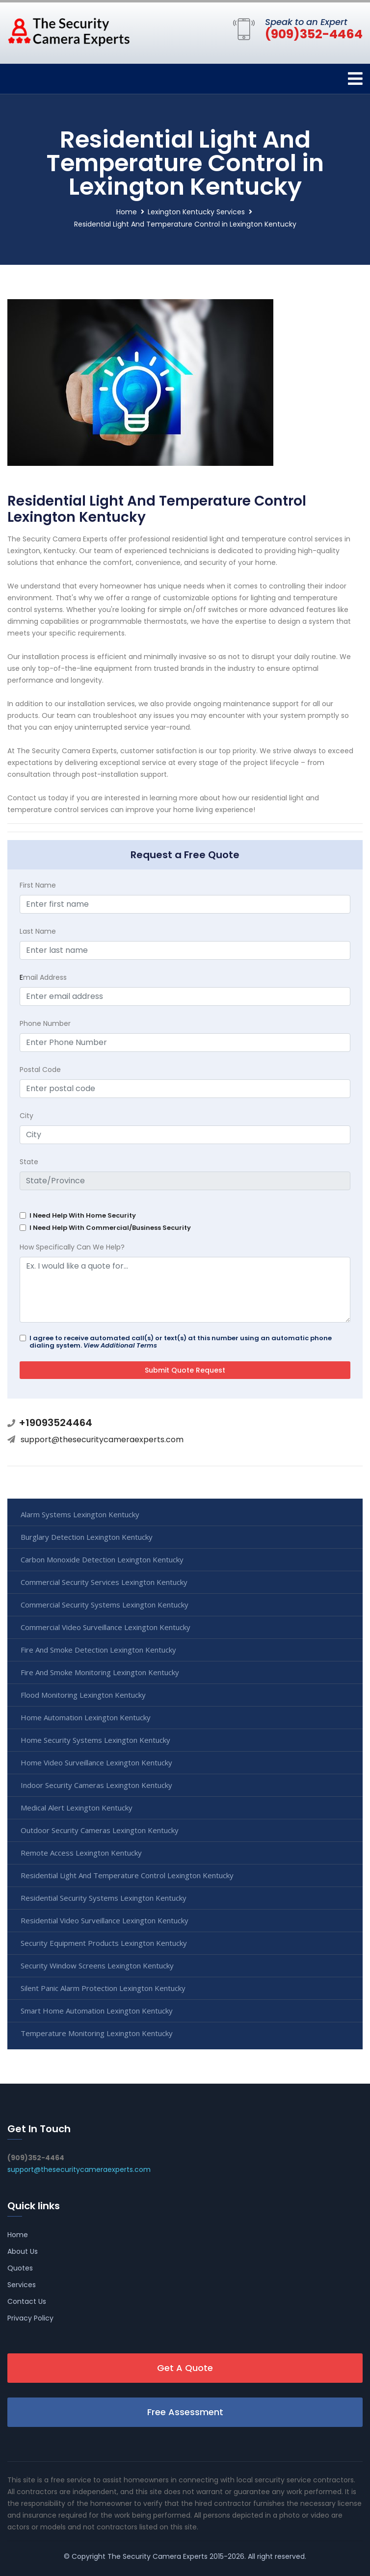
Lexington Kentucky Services (196, 212)
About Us (22, 2251)
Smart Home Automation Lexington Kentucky (97, 2010)
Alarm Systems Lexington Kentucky (80, 1514)
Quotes (20, 2268)
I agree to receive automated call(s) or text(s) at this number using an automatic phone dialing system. (180, 1341)
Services (21, 2285)
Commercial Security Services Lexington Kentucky (104, 1582)
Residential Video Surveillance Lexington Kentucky (104, 1920)
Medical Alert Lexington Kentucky (76, 1807)
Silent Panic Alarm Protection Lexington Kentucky (103, 1988)
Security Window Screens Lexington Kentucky (97, 1965)
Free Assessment (185, 2412)
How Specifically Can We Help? (72, 1247)
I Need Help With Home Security (82, 1215)
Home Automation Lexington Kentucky (86, 1717)
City (26, 1116)
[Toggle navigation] (355, 79)
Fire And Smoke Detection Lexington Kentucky (98, 1650)
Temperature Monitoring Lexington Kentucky (97, 2033)
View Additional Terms (120, 1345)
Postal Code (40, 1069)
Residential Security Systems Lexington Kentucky (103, 1898)
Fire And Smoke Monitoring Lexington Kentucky (100, 1672)
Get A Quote (185, 2368)
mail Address (43, 977)
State (29, 1162)
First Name (38, 885)
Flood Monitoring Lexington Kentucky (83, 1695)
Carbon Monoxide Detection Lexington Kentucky (102, 1559)
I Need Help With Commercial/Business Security (110, 1227)
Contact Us (26, 2301)
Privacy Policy (30, 2318)
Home (126, 212)
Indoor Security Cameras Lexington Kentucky (96, 1785)
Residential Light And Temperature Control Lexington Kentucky (127, 1875)
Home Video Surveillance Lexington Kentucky (96, 1762)
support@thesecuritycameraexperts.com (102, 1439)
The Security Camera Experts (157, 2556)
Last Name (38, 931)
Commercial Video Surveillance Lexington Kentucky (105, 1627)
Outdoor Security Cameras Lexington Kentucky (100, 1830)
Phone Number (45, 1023)
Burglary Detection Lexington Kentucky (87, 1537)
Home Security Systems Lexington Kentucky (95, 1740)
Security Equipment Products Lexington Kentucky (104, 1943)
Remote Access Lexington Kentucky (81, 1853)
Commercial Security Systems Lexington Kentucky (104, 1604)
